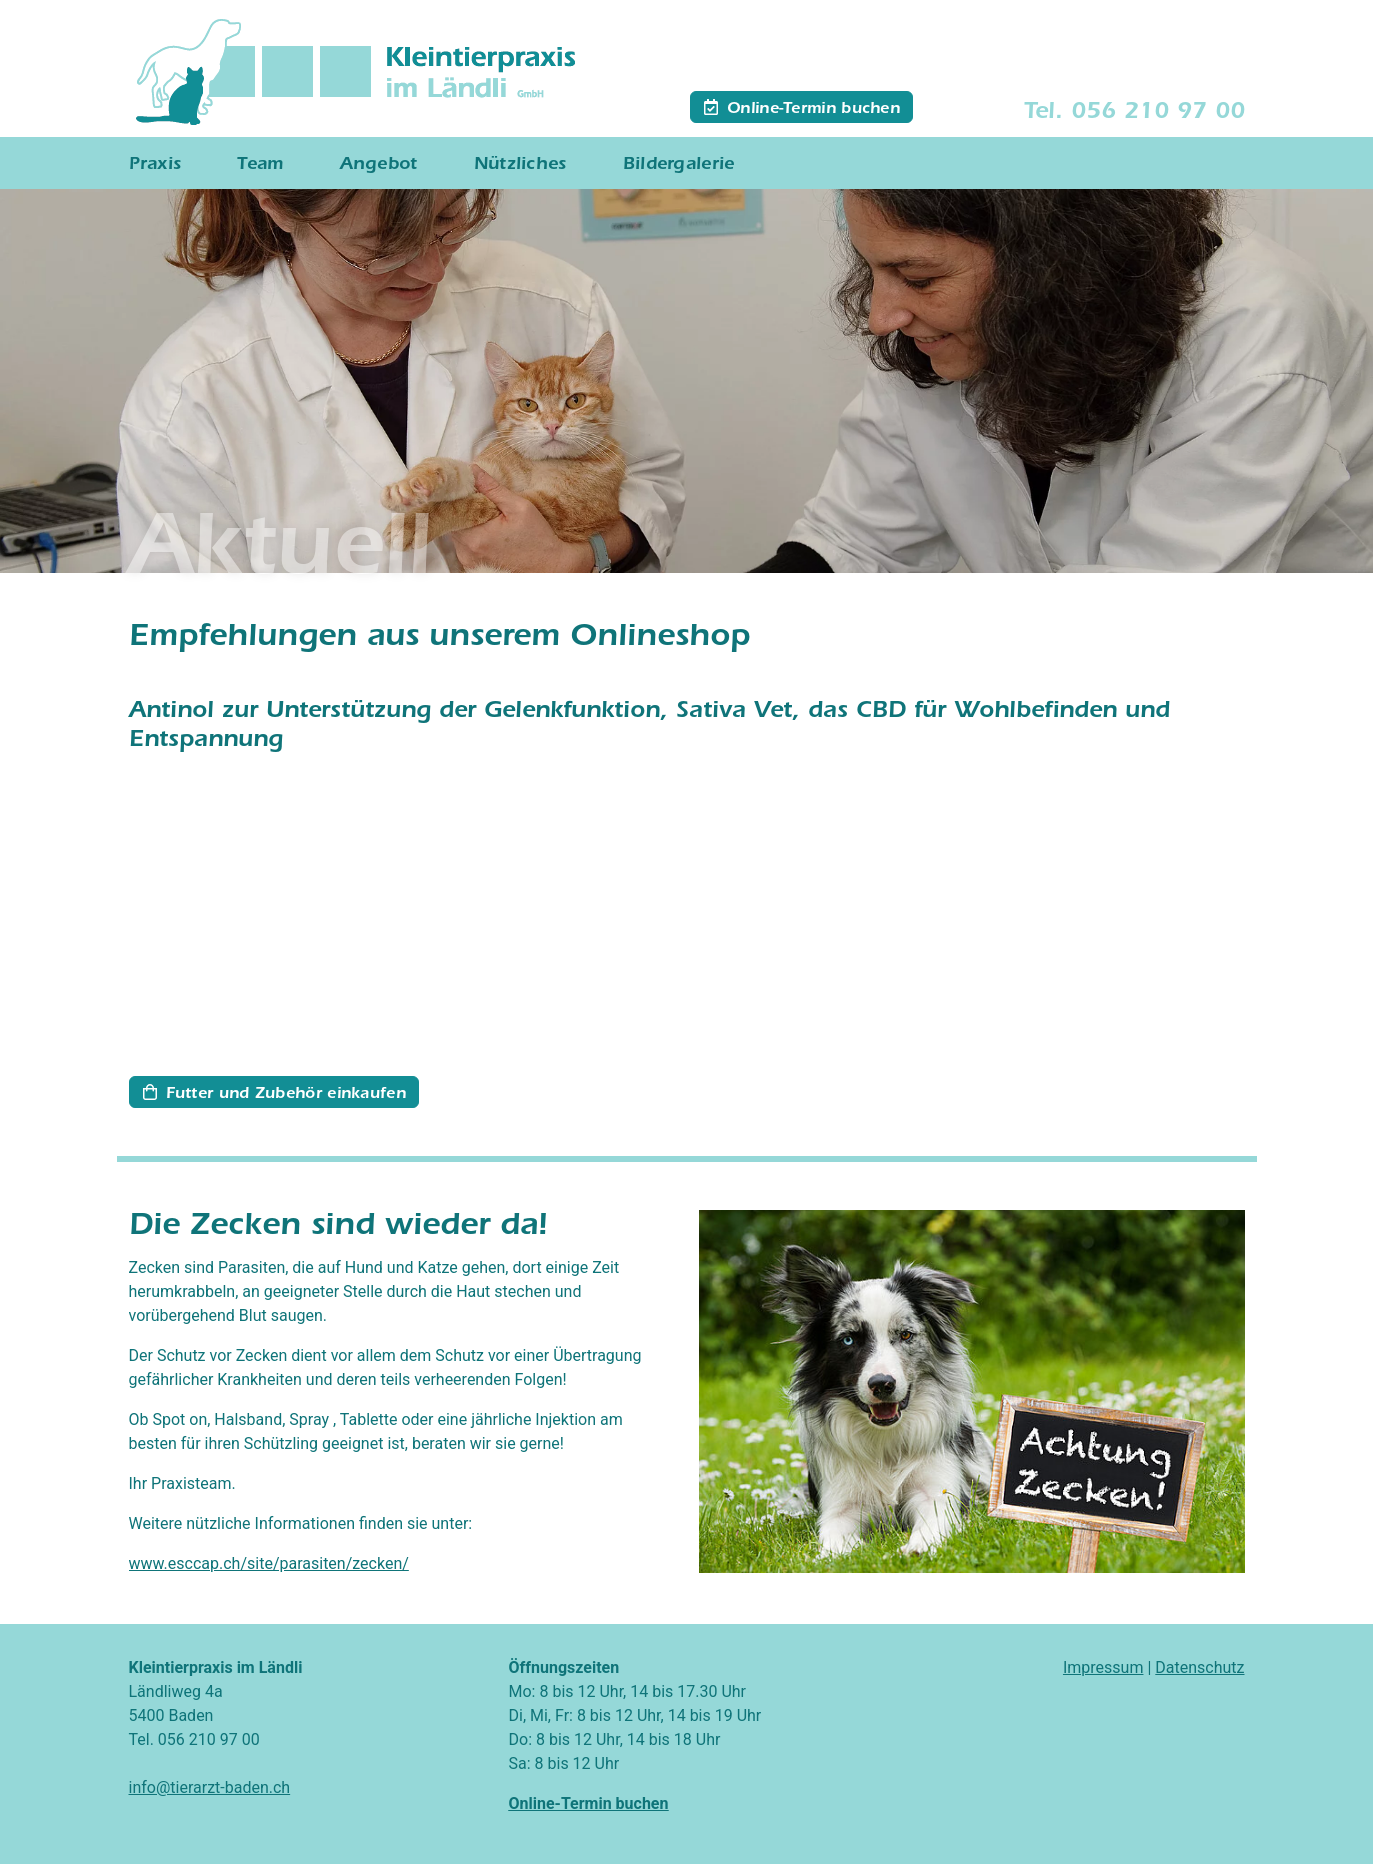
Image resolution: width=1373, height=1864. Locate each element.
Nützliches (520, 166)
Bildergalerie (679, 166)
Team (260, 166)
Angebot (379, 166)
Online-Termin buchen (813, 110)
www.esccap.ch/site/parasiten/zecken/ (269, 1563)
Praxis (155, 166)
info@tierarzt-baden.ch (210, 1787)
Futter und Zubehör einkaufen (286, 1095)
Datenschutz (1199, 1667)
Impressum (1103, 1667)
